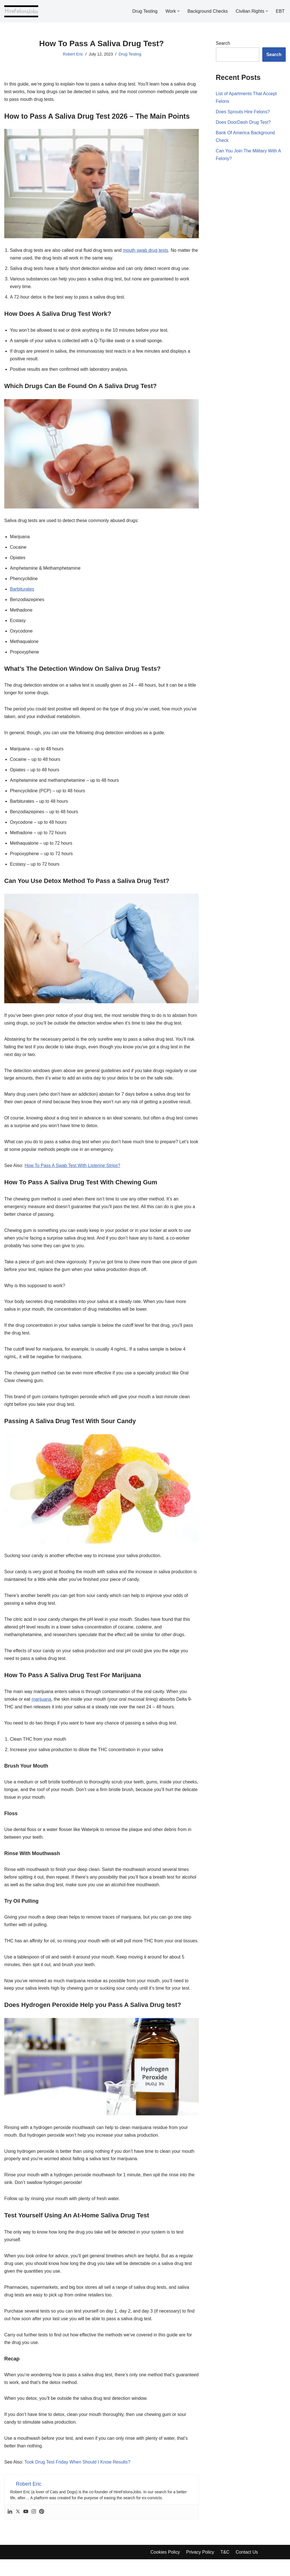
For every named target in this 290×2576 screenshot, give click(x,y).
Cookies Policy (165, 2568)
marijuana (42, 1705)
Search (223, 43)
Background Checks (207, 11)
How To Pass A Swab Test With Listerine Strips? (73, 1169)
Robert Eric (73, 54)
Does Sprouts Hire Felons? (243, 112)
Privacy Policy (200, 2568)
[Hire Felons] (21, 11)
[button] (178, 11)
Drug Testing (144, 11)
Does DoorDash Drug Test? (243, 122)
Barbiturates (22, 590)
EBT (280, 11)
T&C (225, 2568)
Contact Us (247, 2568)
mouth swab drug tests (146, 250)
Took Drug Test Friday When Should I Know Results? (78, 2479)
